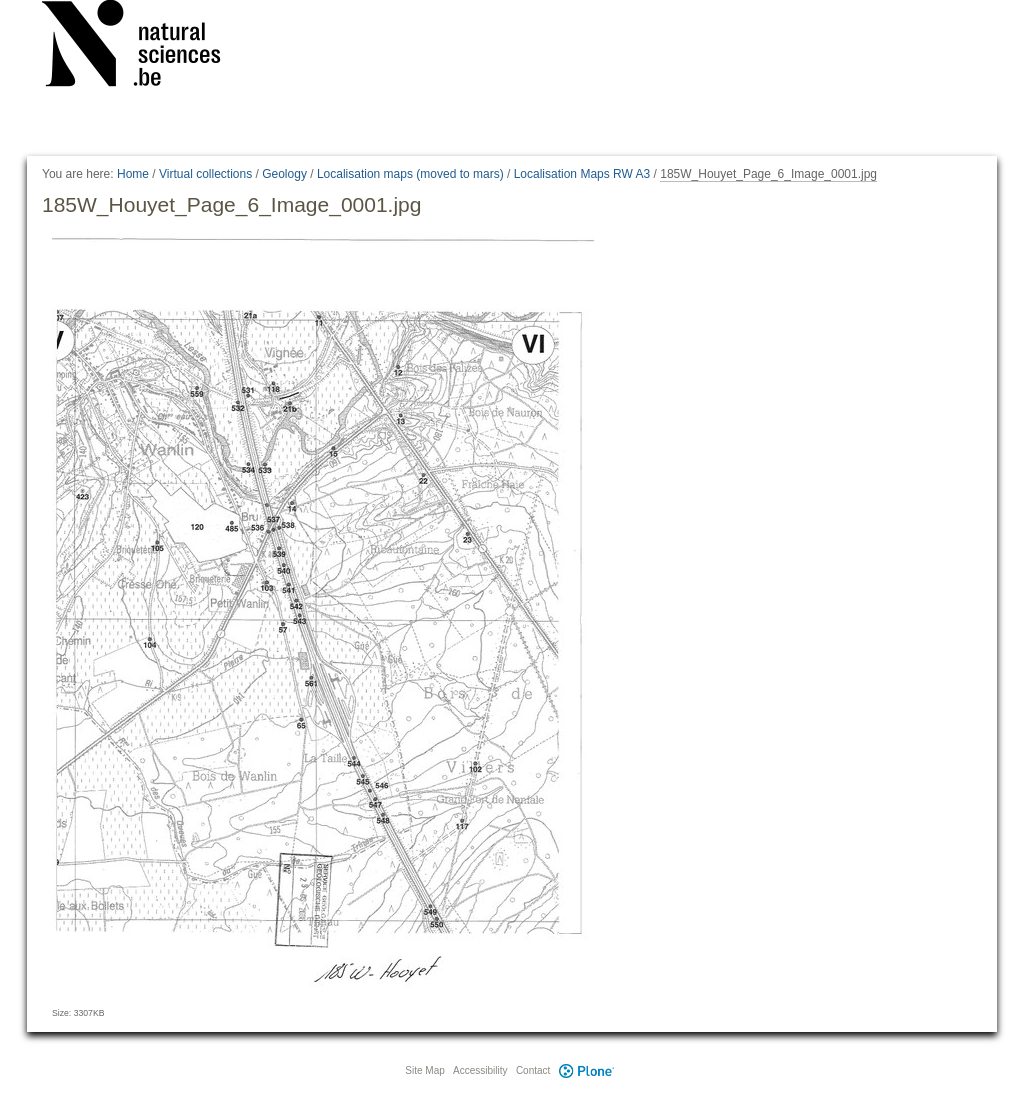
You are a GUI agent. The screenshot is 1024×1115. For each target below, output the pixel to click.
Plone (586, 1070)
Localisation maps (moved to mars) (410, 174)
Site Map (424, 1070)
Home (133, 174)
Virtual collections (205, 174)
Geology (284, 174)
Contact (533, 1070)
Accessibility (480, 1070)
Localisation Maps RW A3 (582, 174)
